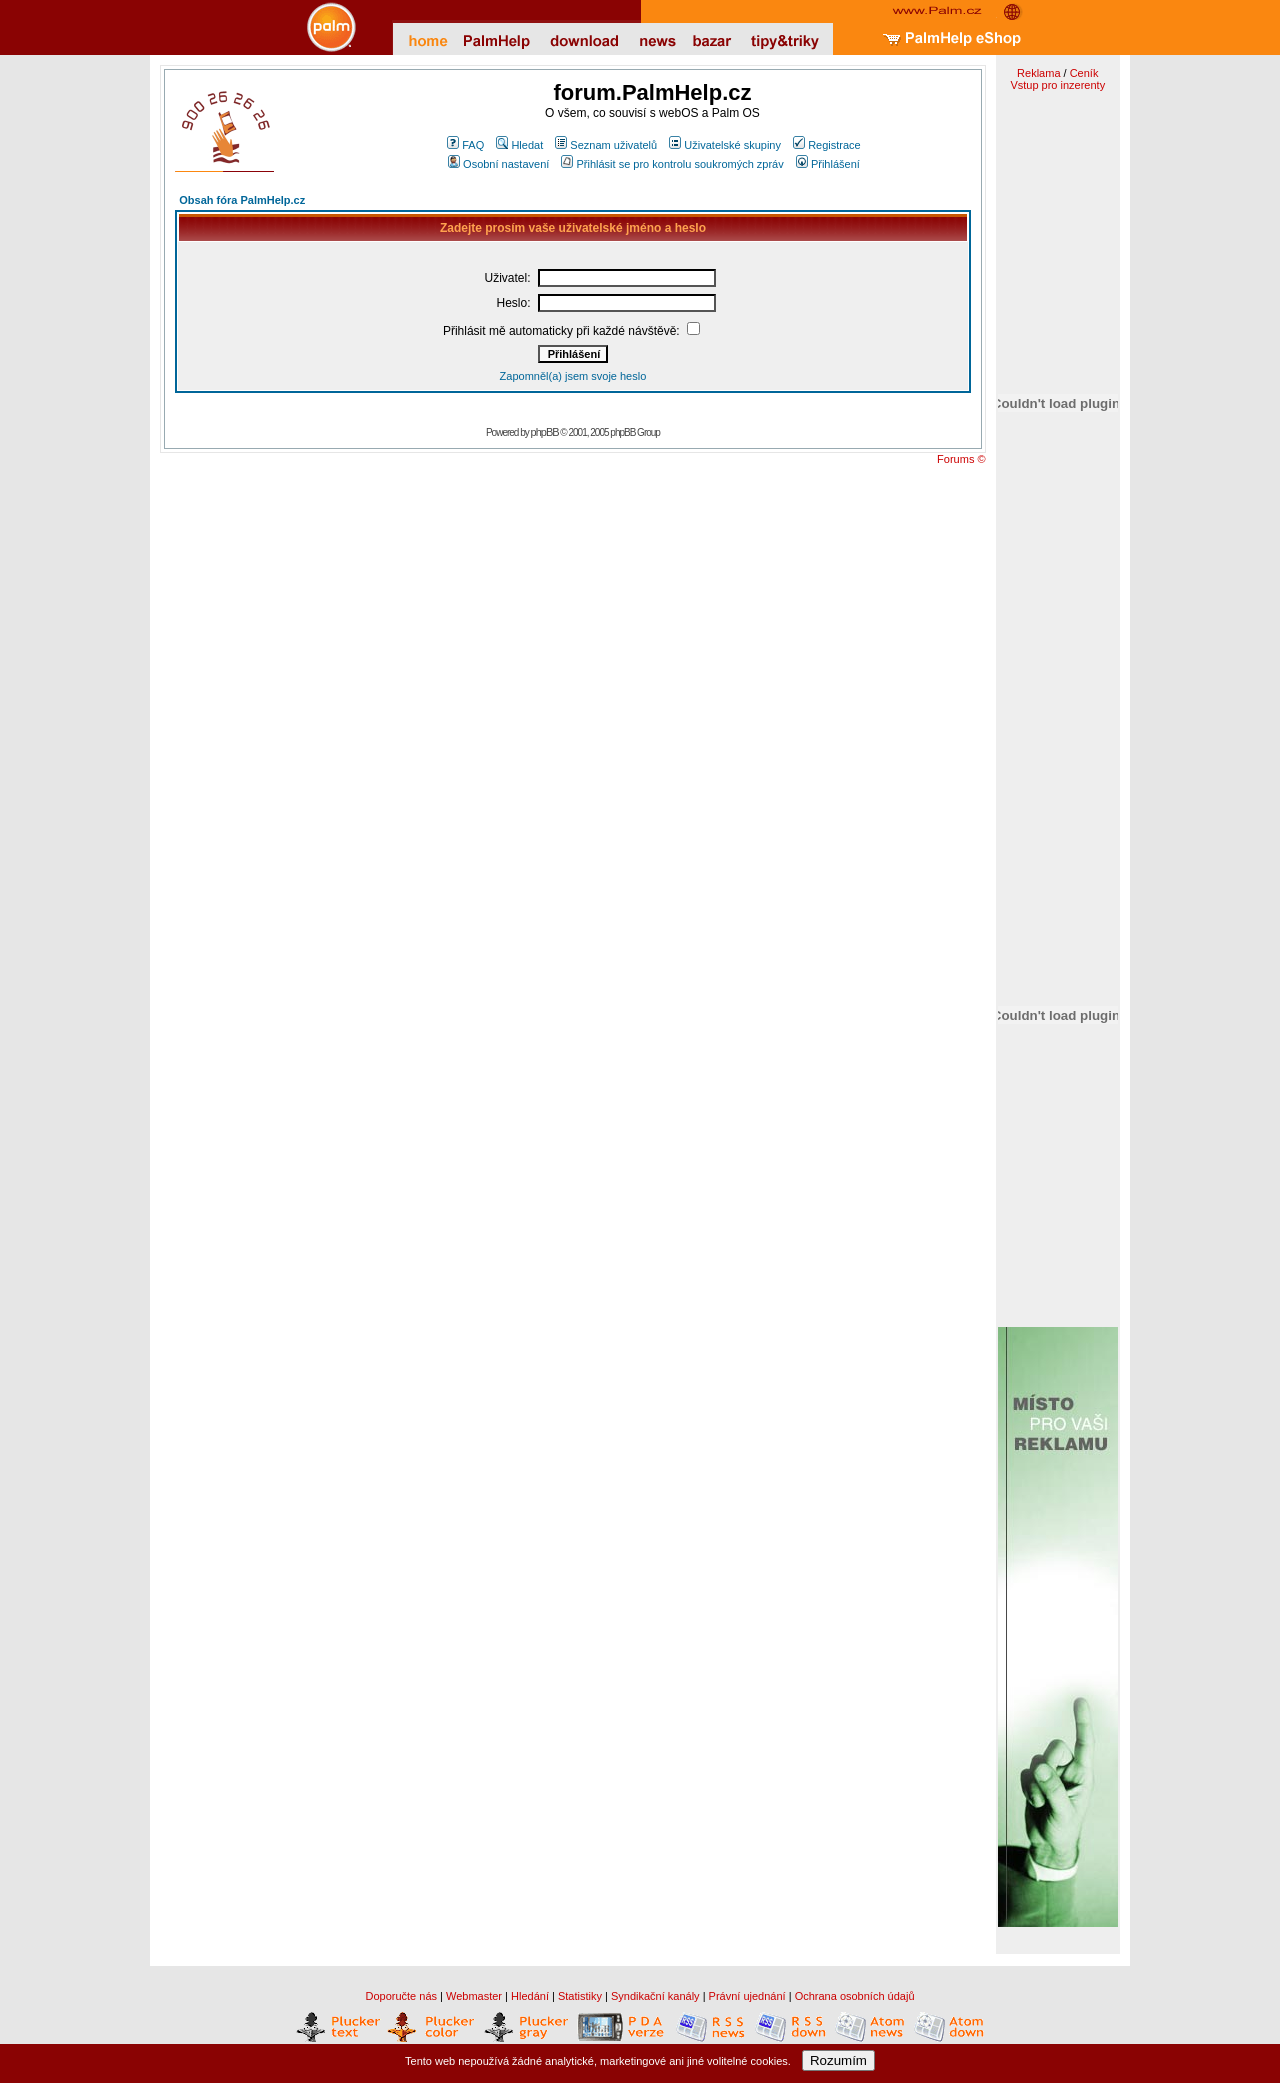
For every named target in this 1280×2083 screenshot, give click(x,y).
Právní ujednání (747, 1996)
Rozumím (838, 2060)
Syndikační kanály (655, 1996)
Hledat (519, 145)
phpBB (545, 432)
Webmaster (474, 1996)
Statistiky (580, 1996)
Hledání (530, 1996)
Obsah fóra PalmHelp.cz (242, 200)
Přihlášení (828, 164)
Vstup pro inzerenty (1057, 85)
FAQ (465, 145)
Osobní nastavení (498, 164)
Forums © (961, 459)
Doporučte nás (401, 1996)
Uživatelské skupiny (725, 145)
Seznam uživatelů (606, 145)
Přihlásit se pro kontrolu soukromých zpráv (672, 164)
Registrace (827, 145)
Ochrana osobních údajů (855, 1996)
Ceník (1084, 73)
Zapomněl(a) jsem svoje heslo (573, 376)
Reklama (1038, 73)
